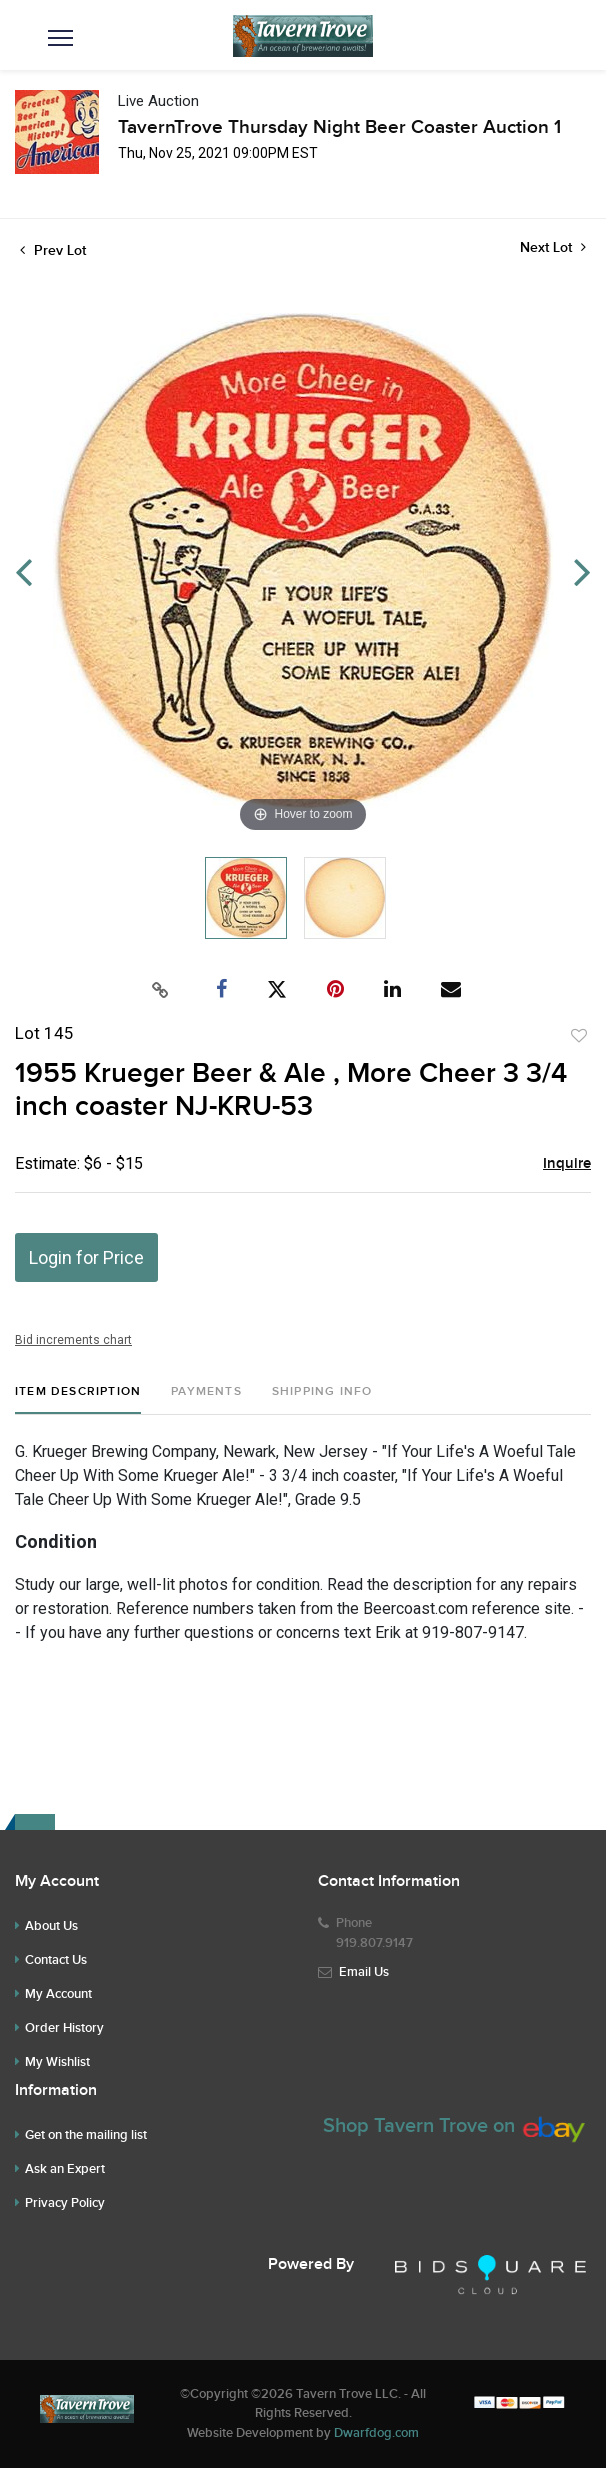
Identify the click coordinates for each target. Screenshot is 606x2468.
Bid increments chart (73, 1340)
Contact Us (56, 1960)
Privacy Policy (65, 2203)
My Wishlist (57, 2062)
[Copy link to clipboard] (161, 990)
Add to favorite (579, 1036)
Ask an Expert (65, 2169)
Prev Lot (53, 250)
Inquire (567, 1164)
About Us (51, 1926)
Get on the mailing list (86, 2135)
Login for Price (86, 1257)
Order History (64, 2028)
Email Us (364, 1972)
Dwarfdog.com (376, 2433)
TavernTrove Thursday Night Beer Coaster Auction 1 (339, 127)
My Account (58, 1994)
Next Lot (553, 247)
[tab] (78, 1399)
